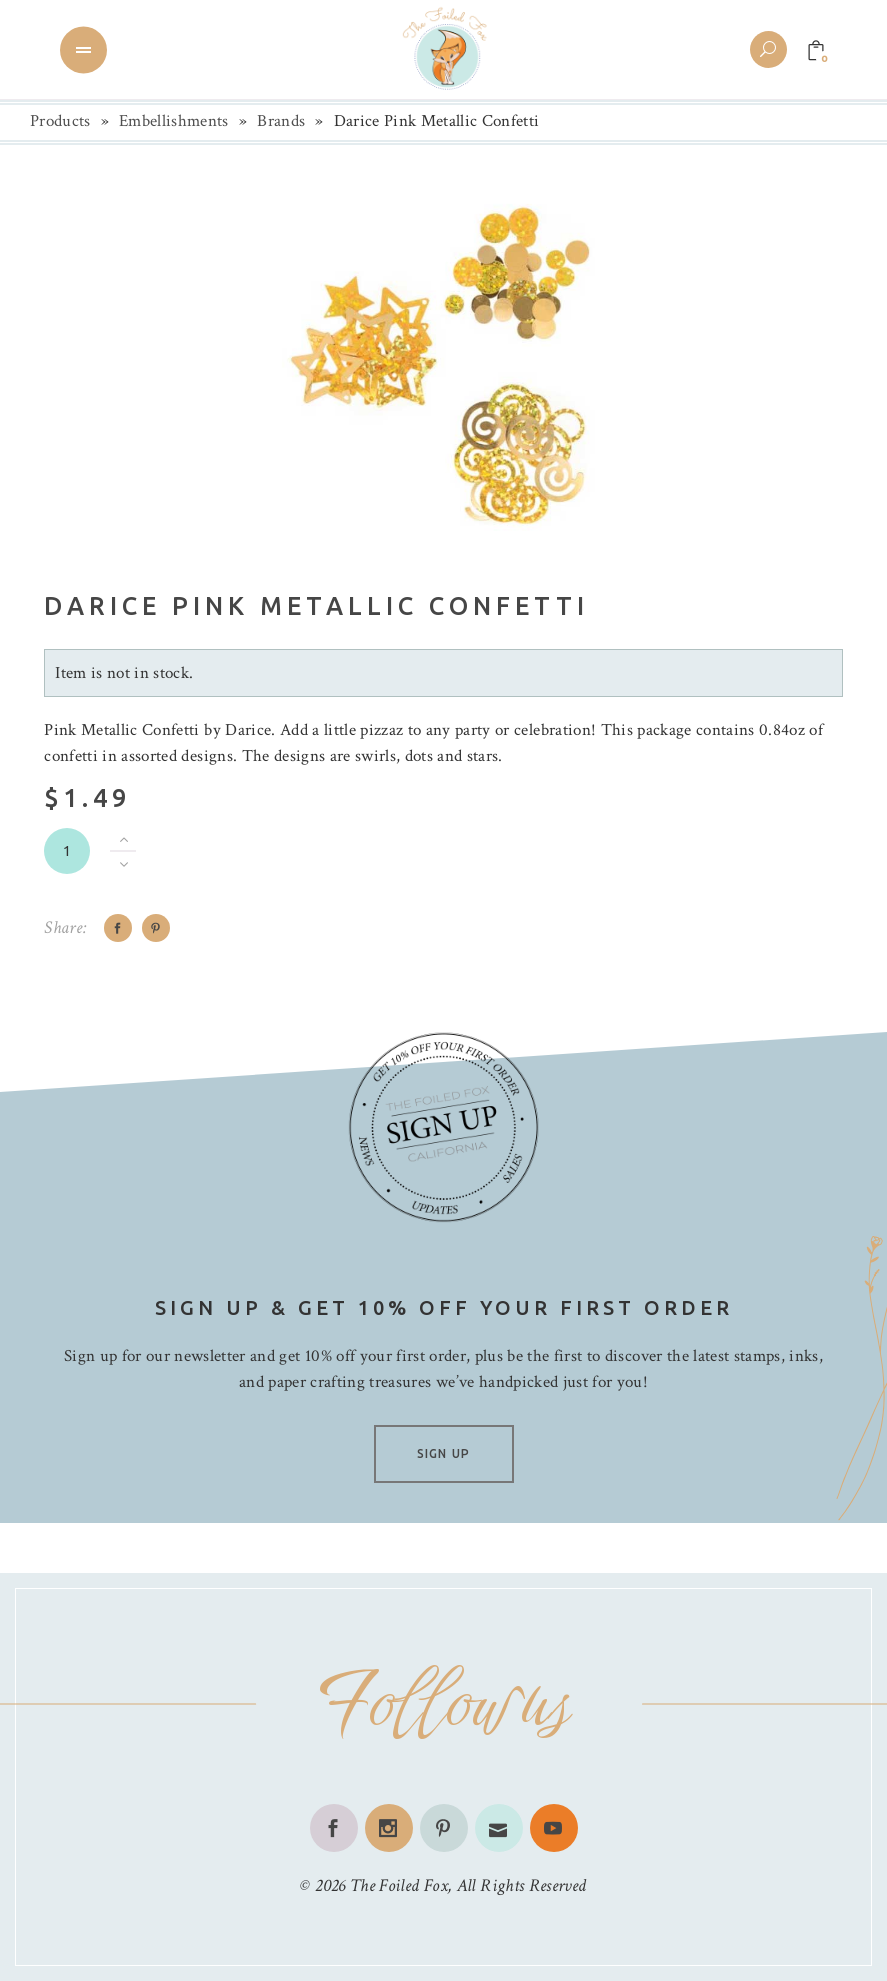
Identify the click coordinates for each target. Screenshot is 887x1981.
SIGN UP (443, 1453)
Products (60, 121)
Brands (281, 121)
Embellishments (174, 121)
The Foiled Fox (399, 1885)
